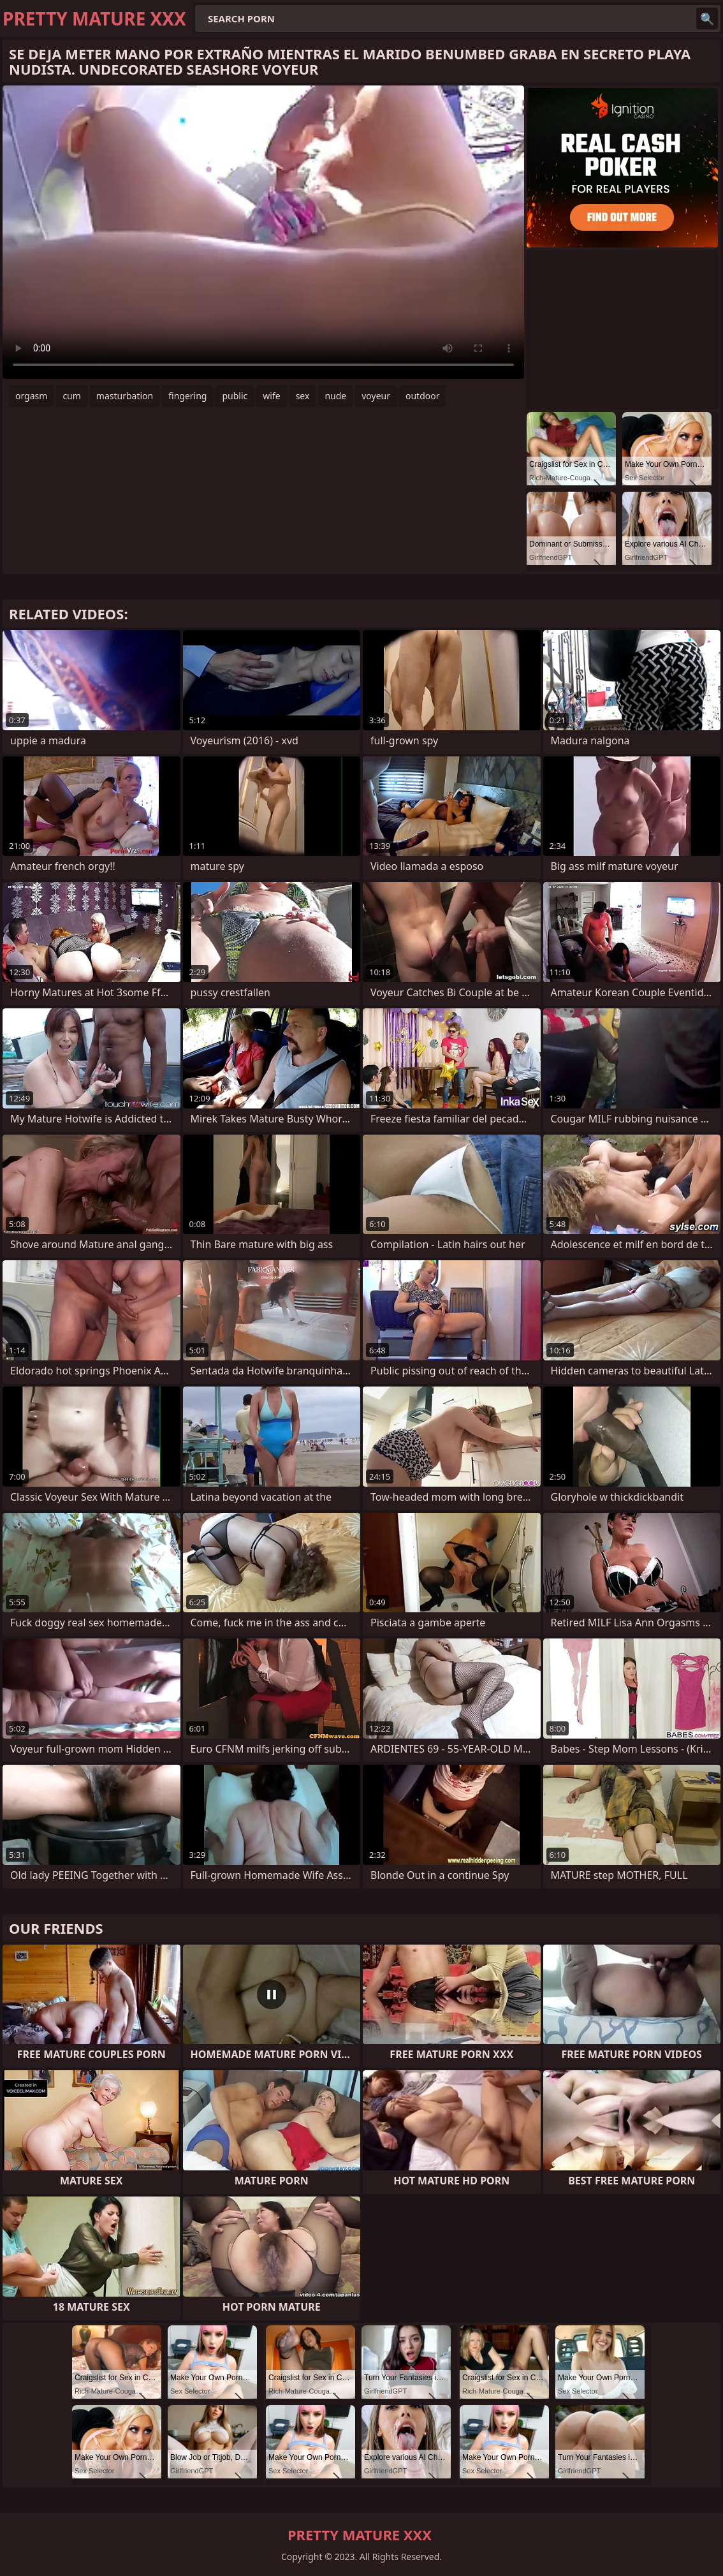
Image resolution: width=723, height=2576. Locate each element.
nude (335, 396)
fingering (187, 396)
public (234, 396)
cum (71, 396)
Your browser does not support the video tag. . (263, 232)
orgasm (31, 396)
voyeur (376, 396)
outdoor (422, 396)
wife (271, 396)
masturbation (124, 396)
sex (303, 396)
